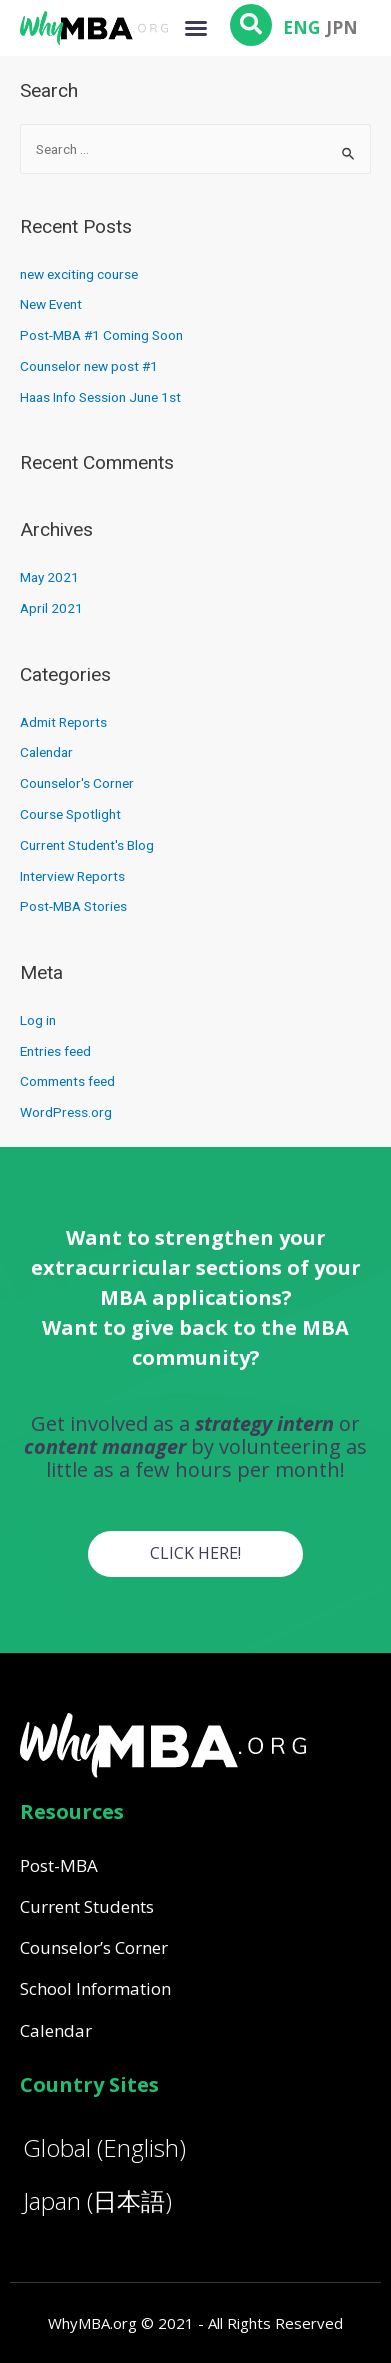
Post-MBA (59, 1865)
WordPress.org (66, 1112)
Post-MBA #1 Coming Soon (101, 335)
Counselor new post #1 (89, 366)
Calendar (46, 752)
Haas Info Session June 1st (100, 397)
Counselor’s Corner (94, 1947)
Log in (38, 1020)
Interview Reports (72, 876)
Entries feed (55, 1051)
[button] (196, 28)
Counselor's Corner (77, 783)
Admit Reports (63, 722)
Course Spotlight (70, 814)
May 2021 (49, 577)
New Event (51, 304)
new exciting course (79, 274)
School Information (95, 1988)
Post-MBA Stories (73, 906)
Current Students (87, 1906)
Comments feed (67, 1081)
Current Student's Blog (87, 845)
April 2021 (51, 608)
